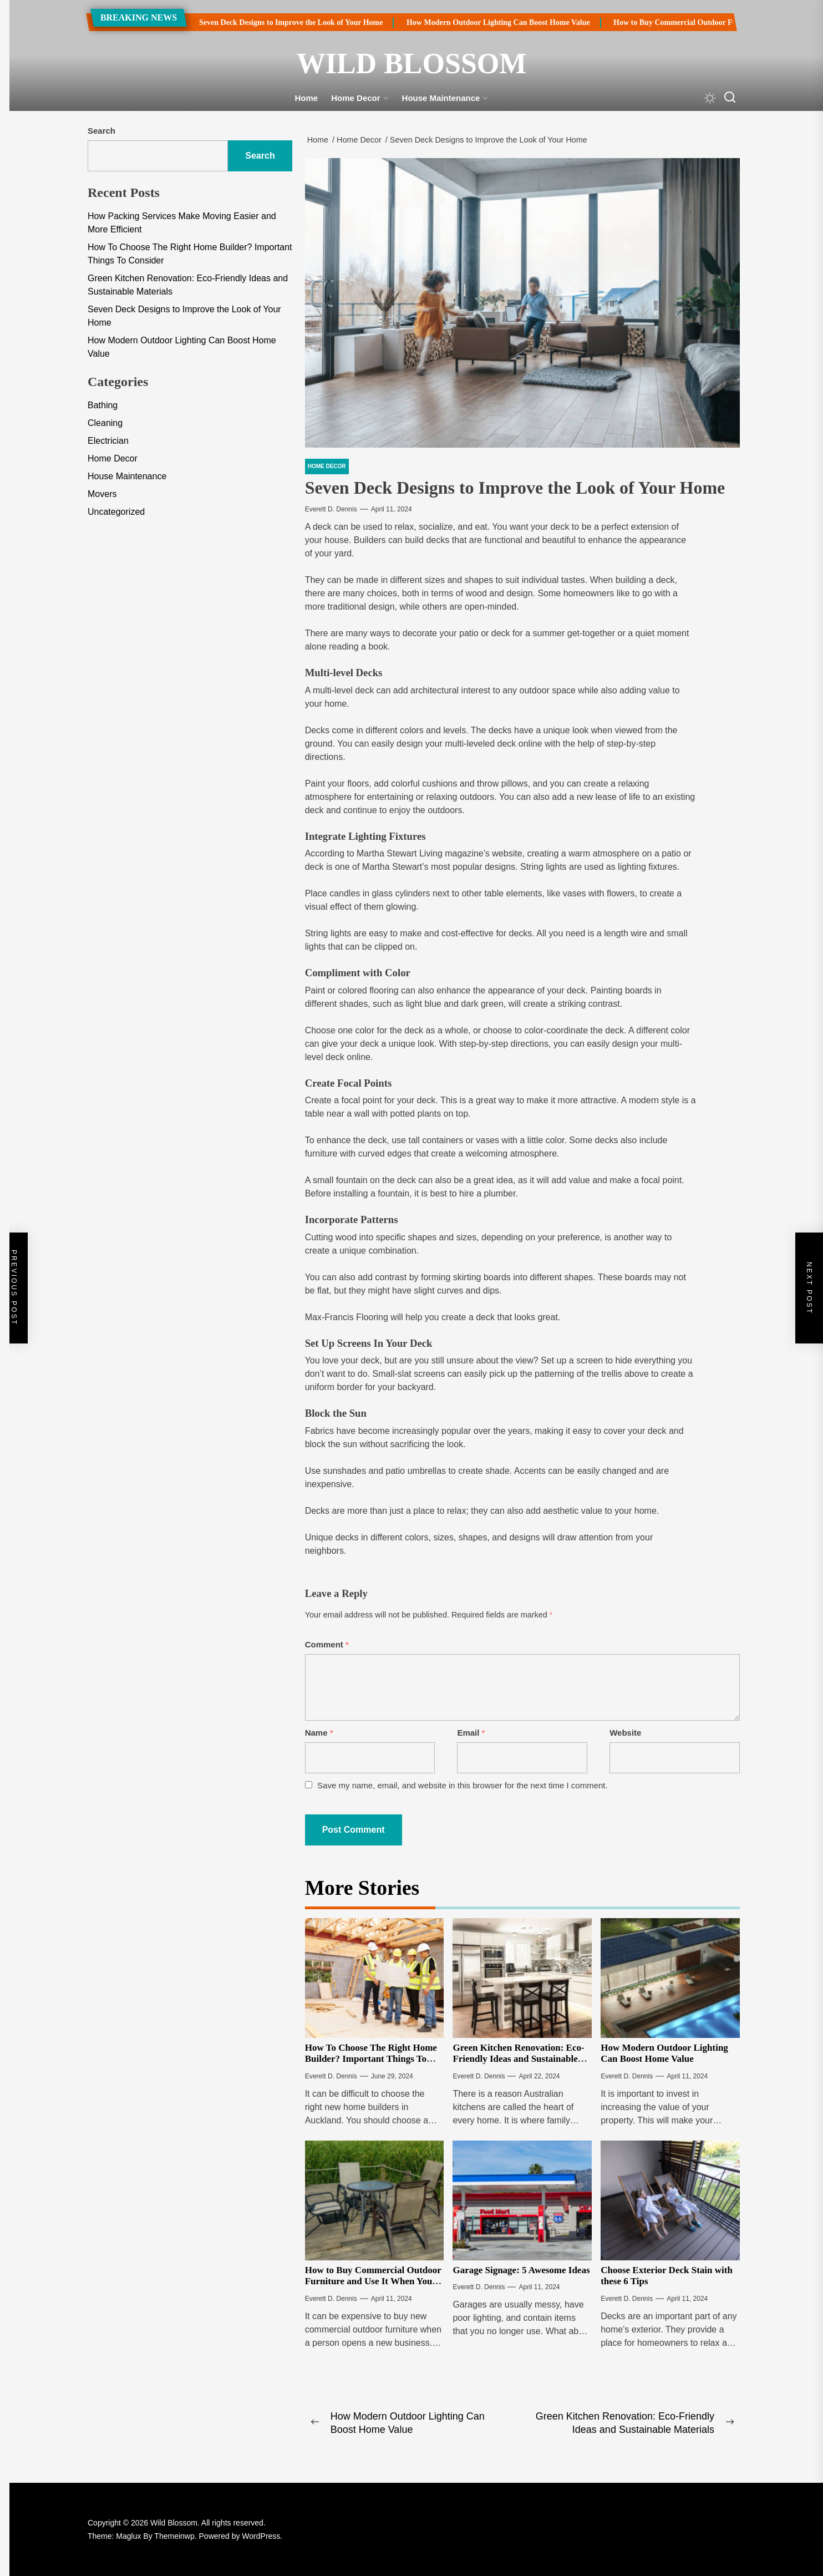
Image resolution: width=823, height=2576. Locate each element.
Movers (102, 494)
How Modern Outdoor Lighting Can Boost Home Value (486, 22)
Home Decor (359, 98)
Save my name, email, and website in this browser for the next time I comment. (462, 1785)
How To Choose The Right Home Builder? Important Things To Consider (371, 2059)
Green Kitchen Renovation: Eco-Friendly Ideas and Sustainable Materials (518, 2059)
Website (625, 1732)
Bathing (103, 405)
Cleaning (105, 423)
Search (101, 130)
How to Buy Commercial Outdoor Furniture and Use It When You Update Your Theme (373, 2281)
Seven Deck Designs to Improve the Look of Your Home (279, 22)
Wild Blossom (412, 63)
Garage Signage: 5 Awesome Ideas (521, 2270)
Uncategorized (116, 511)
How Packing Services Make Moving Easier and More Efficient (182, 222)
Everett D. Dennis (331, 509)
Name (319, 1732)
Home (306, 98)
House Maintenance (445, 98)
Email (471, 1732)
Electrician (108, 440)
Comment (327, 1644)
